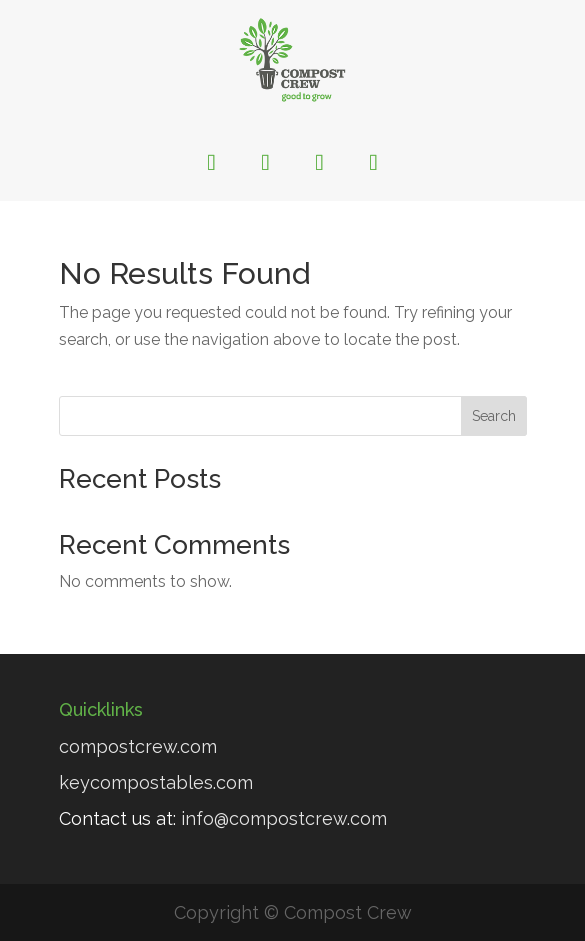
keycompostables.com (156, 782)
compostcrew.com (138, 746)
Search (494, 416)
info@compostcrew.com (284, 818)
